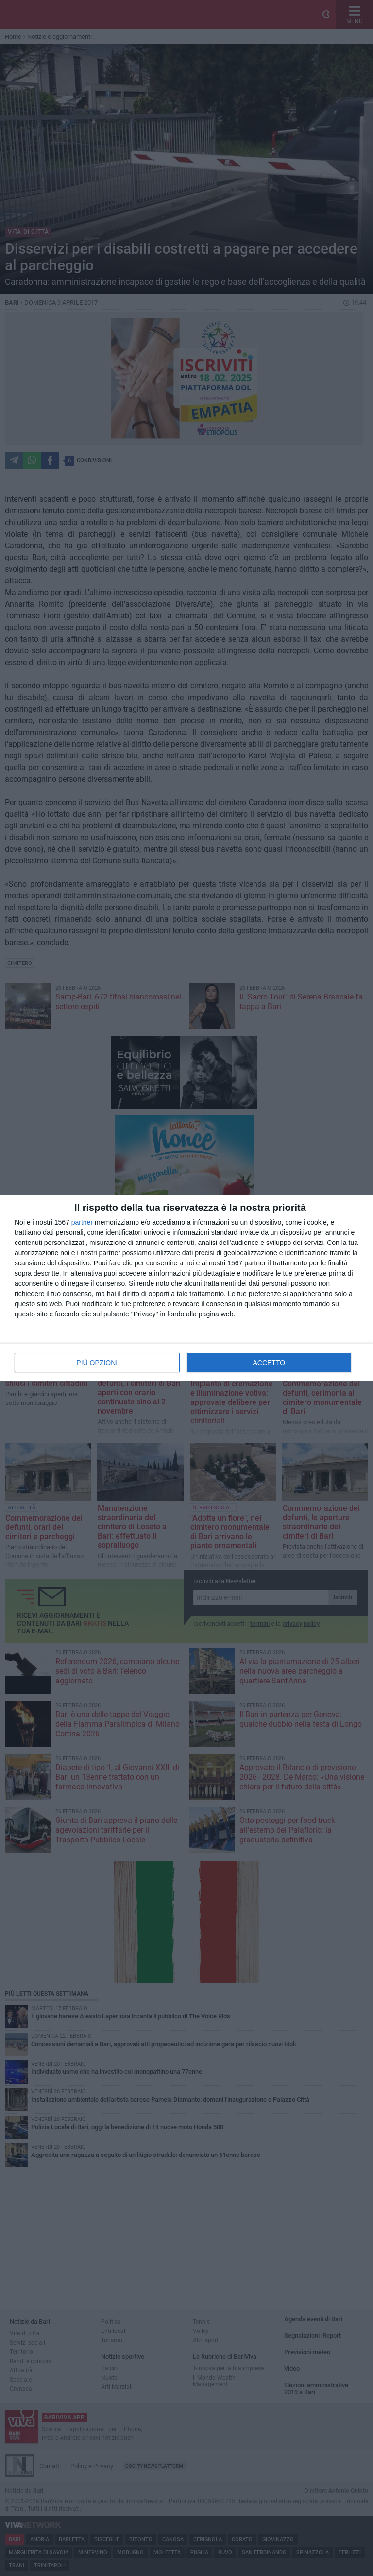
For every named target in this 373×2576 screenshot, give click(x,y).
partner (82, 1222)
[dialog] (186, 1288)
